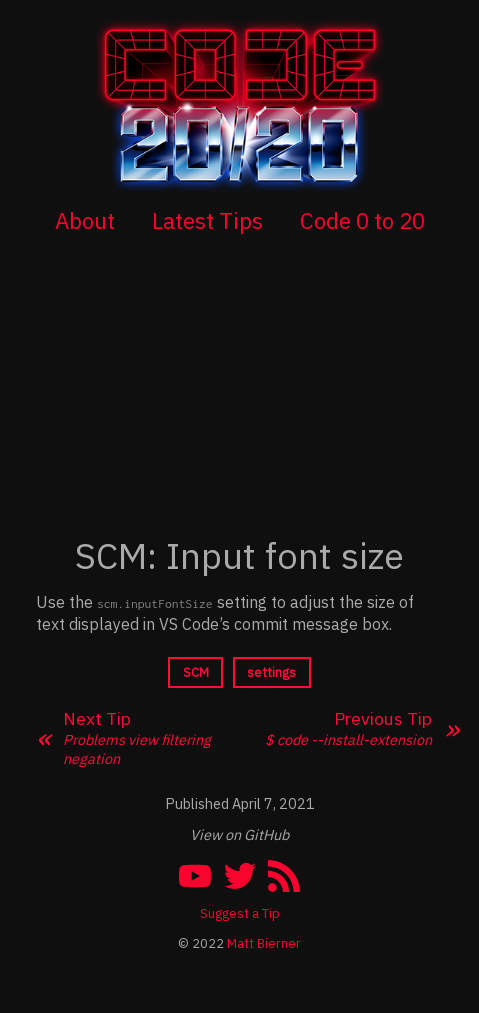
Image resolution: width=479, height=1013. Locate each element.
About (85, 220)
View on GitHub (239, 834)
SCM (196, 672)
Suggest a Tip (240, 913)
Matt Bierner (264, 943)
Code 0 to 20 (362, 220)
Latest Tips (207, 220)
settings (271, 672)
